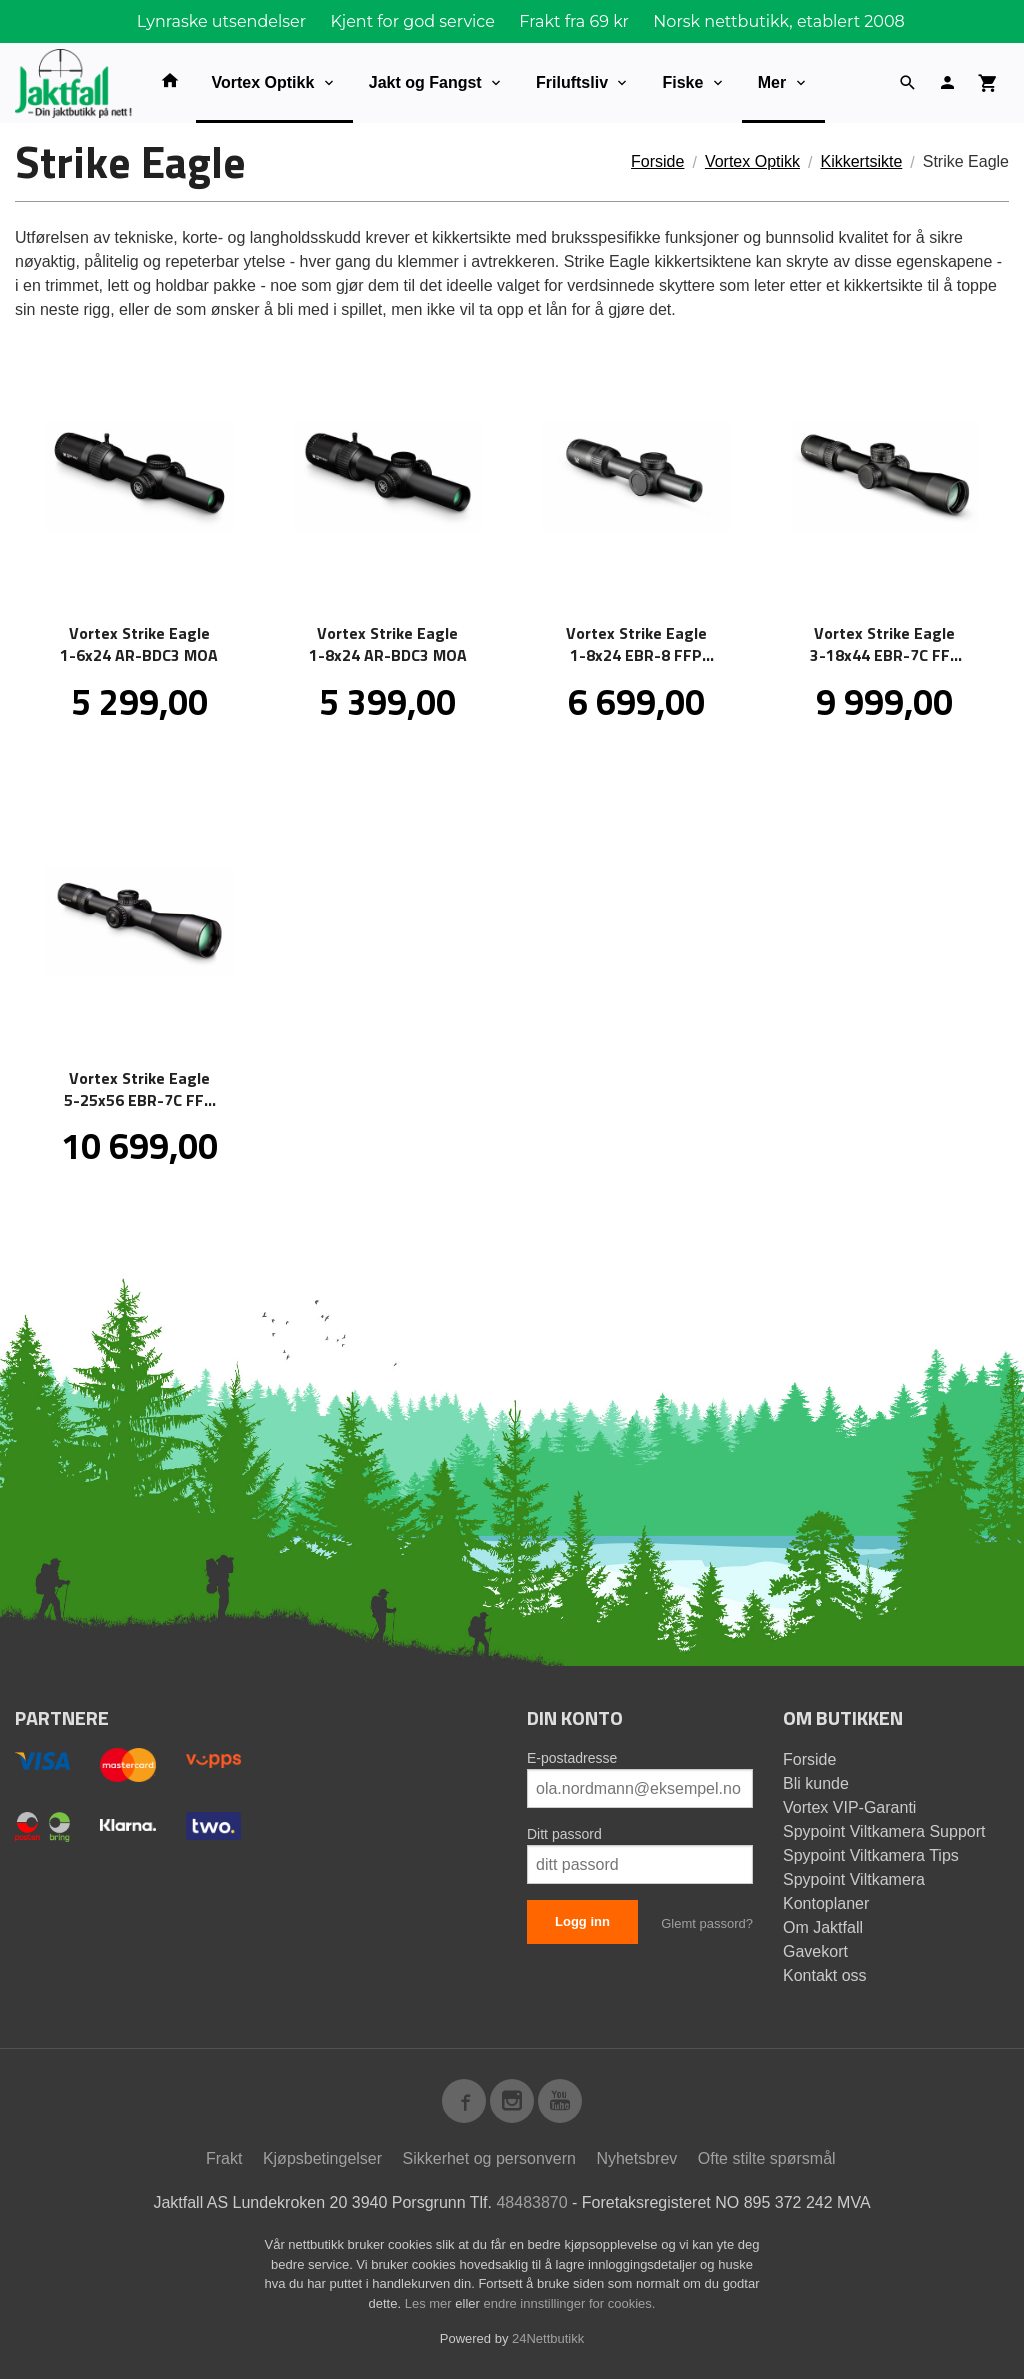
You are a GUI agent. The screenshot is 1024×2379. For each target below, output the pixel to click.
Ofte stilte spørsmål (767, 2158)
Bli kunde (816, 1783)
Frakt (224, 2158)
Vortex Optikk (263, 82)
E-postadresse (572, 1758)
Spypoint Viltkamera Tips (871, 1855)
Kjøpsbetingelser (322, 2158)
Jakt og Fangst (425, 82)
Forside (657, 161)
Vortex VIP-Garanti (849, 1807)
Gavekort (815, 1951)
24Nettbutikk (548, 2338)
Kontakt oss (825, 1975)
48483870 (531, 2202)
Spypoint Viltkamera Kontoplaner (854, 1891)
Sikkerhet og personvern (489, 2158)
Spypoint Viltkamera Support (884, 1831)
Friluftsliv (572, 82)
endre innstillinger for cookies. (569, 2303)
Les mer (430, 2303)
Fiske (682, 82)
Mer (772, 82)
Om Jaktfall (823, 1927)
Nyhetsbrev (636, 2158)
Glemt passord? (707, 1923)
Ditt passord (564, 1834)
